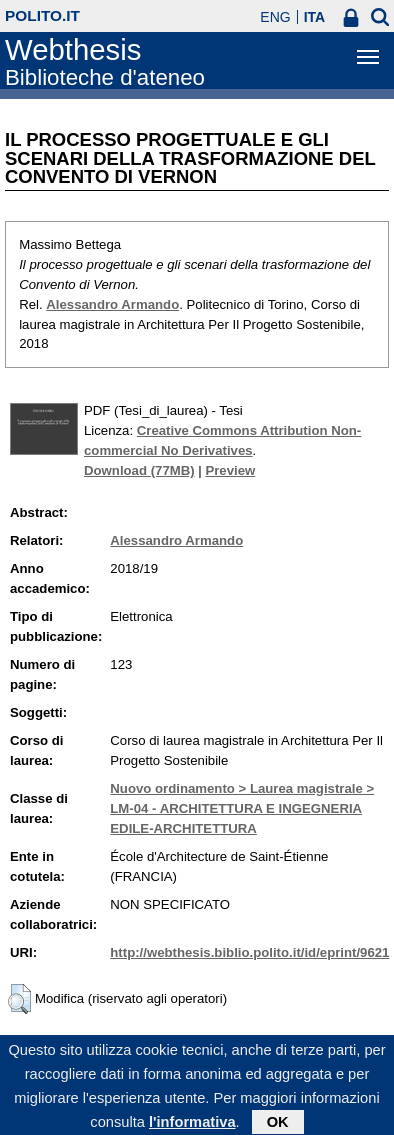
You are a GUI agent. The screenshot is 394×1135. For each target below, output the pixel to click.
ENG (275, 17)
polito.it (42, 15)
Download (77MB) (139, 470)
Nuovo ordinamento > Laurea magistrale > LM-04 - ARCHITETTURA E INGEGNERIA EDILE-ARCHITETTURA (242, 808)
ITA (315, 17)
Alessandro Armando (112, 304)
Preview (230, 470)
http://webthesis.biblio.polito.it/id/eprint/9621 (249, 952)
